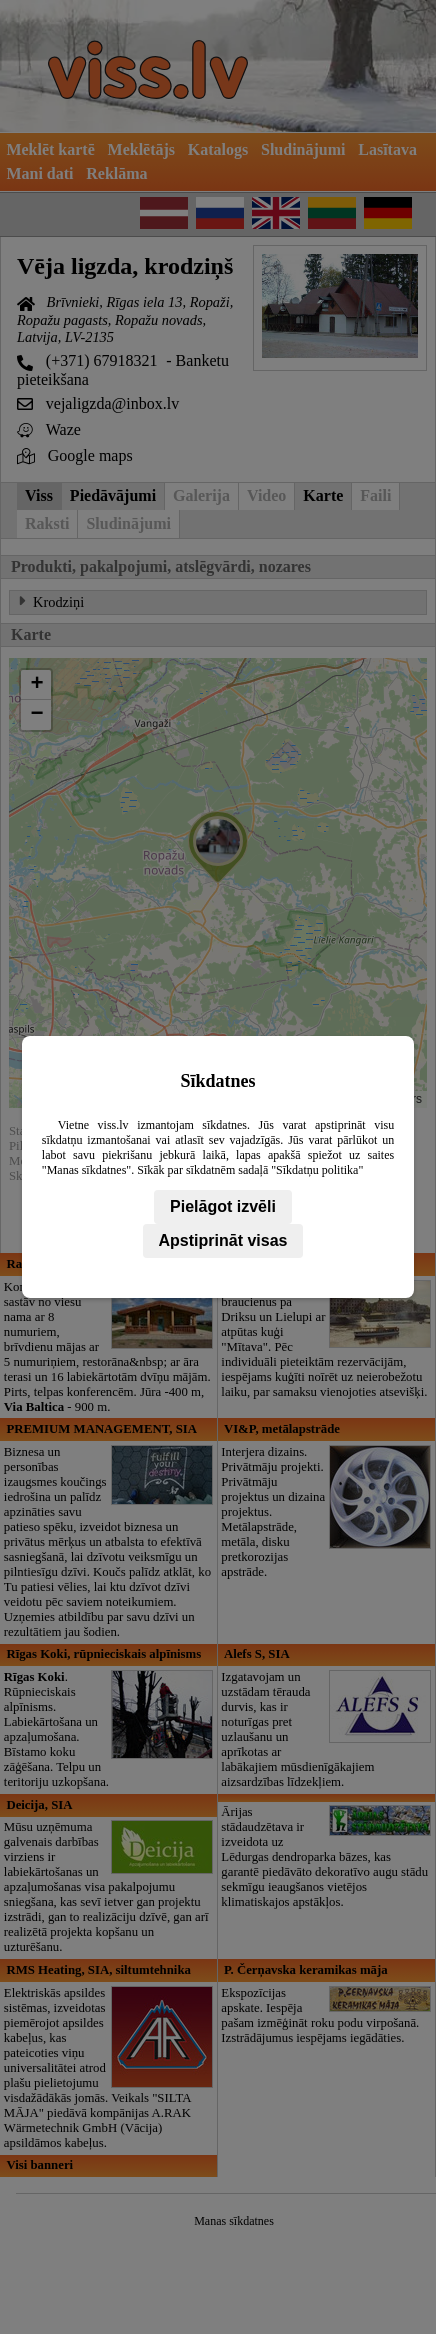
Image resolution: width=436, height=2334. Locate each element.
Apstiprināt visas (223, 1240)
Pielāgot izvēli (223, 1206)
